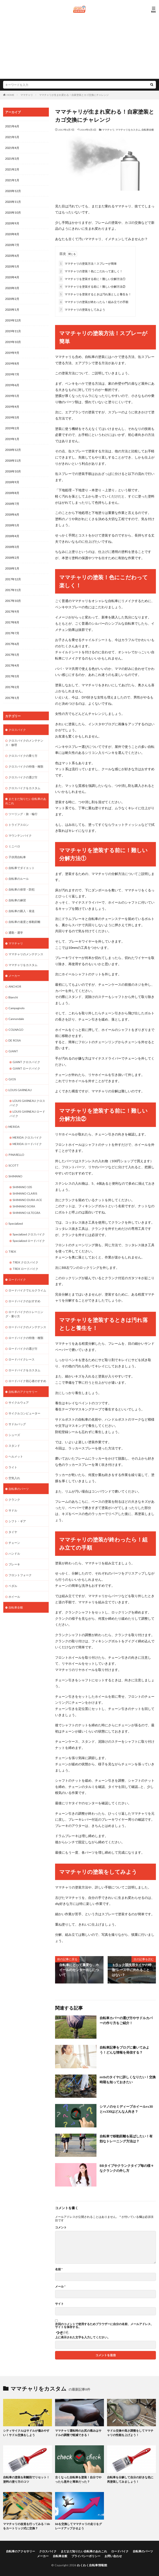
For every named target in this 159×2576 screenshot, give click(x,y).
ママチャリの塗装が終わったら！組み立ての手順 (93, 302)
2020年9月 (12, 223)
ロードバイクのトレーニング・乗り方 (24, 1314)
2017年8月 (12, 622)
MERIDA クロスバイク (27, 1137)
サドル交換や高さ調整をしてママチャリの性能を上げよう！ (130, 2433)
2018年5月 (12, 525)
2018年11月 (13, 460)
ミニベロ (14, 846)
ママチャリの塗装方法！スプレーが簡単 (88, 263)
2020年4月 (12, 277)
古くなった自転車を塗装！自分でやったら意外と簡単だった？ (78, 2479)
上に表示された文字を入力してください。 (82, 2337)
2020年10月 (13, 212)
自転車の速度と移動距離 (24, 922)
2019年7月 (12, 374)
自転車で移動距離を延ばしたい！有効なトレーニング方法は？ (126, 2138)
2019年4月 (12, 406)
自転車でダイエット (21, 868)
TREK (12, 1251)
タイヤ (12, 1532)
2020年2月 (12, 299)
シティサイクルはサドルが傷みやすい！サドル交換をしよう (26, 2433)
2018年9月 (12, 482)
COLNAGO (15, 1029)
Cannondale (16, 1019)
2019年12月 (13, 320)
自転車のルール (18, 878)
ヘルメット (15, 1456)
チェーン (14, 1542)
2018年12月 (13, 449)
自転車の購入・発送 (21, 911)
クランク (14, 1499)
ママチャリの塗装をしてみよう (82, 309)
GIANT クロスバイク (26, 1062)
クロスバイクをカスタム (24, 788)
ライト (12, 1467)
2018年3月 (12, 547)
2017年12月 (13, 579)
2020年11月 (13, 201)
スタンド (14, 1445)
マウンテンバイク (20, 835)
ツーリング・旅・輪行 (22, 814)
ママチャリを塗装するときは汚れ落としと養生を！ (95, 294)
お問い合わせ (113, 2556)
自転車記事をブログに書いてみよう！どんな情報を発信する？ (124, 2049)
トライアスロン (18, 824)
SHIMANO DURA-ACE (27, 1200)
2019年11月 (13, 331)
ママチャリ (26, 94)
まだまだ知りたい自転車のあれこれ (25, 801)
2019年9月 (12, 352)
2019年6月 (12, 385)
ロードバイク (17, 1279)
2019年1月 (12, 439)
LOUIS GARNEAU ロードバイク (27, 1114)
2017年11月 (13, 590)
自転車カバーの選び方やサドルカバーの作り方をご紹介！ (126, 2020)
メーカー (14, 975)
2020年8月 (12, 234)
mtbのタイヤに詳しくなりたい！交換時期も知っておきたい (128, 2079)
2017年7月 (12, 633)
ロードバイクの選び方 (22, 1348)
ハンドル (14, 1553)
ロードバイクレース (21, 1359)
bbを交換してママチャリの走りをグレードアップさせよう (78, 2526)
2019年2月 (12, 428)
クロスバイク (17, 729)
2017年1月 (12, 698)
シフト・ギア (17, 1521)
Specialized (15, 1223)
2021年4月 (12, 148)
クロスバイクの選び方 (22, 777)
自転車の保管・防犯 (21, 889)
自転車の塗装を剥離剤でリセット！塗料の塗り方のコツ (26, 2479)
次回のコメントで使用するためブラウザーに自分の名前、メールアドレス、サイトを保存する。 (104, 2325)
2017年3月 (12, 676)
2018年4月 (12, 536)
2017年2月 (12, 687)
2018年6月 (12, 514)
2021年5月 (12, 137)
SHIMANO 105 (22, 1187)
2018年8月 (12, 493)
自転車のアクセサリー (22, 1391)
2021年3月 (12, 158)
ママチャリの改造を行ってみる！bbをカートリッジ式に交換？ (26, 2526)
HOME (10, 94)
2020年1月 (12, 309)
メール (60, 2286)
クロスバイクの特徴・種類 (25, 766)
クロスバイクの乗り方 (22, 755)
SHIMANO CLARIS (25, 1193)
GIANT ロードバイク (26, 1068)
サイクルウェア (18, 1402)
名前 (59, 2269)
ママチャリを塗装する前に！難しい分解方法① (92, 279)
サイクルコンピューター (24, 1413)
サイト (59, 2303)
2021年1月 (12, 180)
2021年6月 (12, 126)
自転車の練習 (17, 900)
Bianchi (13, 997)
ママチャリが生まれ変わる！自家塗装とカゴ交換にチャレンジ (74, 94)
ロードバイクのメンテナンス (27, 1327)
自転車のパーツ (18, 1489)
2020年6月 (12, 255)
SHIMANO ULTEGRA (26, 1212)
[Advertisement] (79, 46)
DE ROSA (14, 1040)
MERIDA (14, 1126)
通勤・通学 (15, 932)
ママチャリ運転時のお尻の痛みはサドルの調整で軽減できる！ (78, 2433)
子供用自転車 (17, 857)
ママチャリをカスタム (128, 129)
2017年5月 (12, 654)
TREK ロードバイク (25, 1268)
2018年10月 (13, 471)
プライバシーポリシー (85, 2556)
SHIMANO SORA (24, 1206)
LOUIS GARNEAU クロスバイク (27, 1103)
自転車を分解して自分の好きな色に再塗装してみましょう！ (130, 2479)
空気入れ (14, 1478)
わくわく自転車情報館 (92, 2565)
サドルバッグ (17, 1424)
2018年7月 (12, 503)
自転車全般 (147, 129)
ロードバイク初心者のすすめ (27, 1381)
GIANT (13, 1051)
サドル (12, 1510)
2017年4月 (12, 665)
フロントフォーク (20, 1575)
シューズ (14, 1435)
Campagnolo (16, 1008)
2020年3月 (12, 288)
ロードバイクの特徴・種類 (25, 1338)
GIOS (12, 1079)
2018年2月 (12, 557)
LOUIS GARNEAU (20, 1090)
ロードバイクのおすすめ (24, 1301)
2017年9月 (12, 611)
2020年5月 (12, 266)
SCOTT (13, 1165)
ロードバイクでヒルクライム (27, 1290)
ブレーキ (14, 1564)
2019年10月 (13, 342)
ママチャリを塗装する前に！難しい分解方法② (92, 286)
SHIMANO (15, 1176)
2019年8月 (12, 363)
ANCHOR (14, 986)
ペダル (12, 1586)
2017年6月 (12, 644)
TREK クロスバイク (25, 1262)
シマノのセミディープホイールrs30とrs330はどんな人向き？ (126, 2108)
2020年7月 (12, 245)
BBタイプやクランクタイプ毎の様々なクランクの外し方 (127, 2167)
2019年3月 (12, 417)
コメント (61, 2227)
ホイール (14, 1596)
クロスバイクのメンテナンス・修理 (24, 743)
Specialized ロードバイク (29, 1240)
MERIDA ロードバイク (27, 1144)
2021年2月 (12, 169)
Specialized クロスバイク (29, 1234)
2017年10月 (13, 600)
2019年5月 (12, 396)
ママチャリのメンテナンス (25, 954)
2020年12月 (13, 191)
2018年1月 (12, 568)
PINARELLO (16, 1154)
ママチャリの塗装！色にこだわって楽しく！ (91, 271)
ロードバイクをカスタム (24, 1370)
